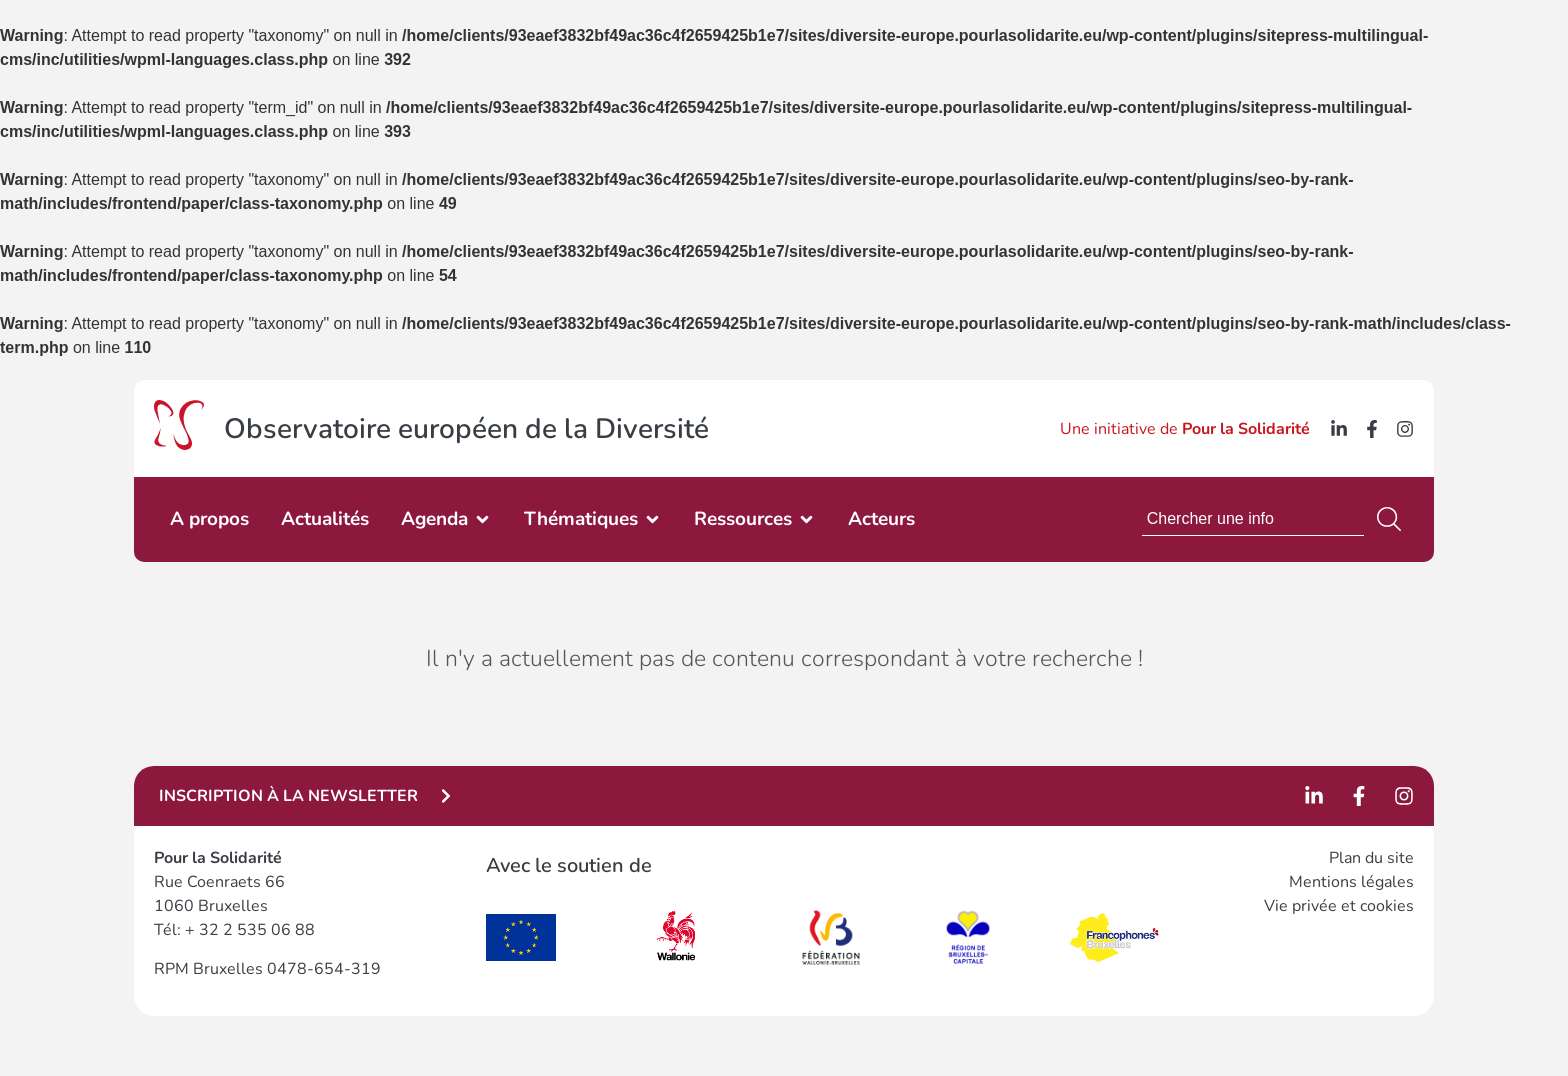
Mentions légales (1351, 882)
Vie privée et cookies (1339, 906)
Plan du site (1371, 858)
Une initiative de (1185, 429)
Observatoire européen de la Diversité (466, 429)
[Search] (1393, 519)
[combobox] (1253, 519)
